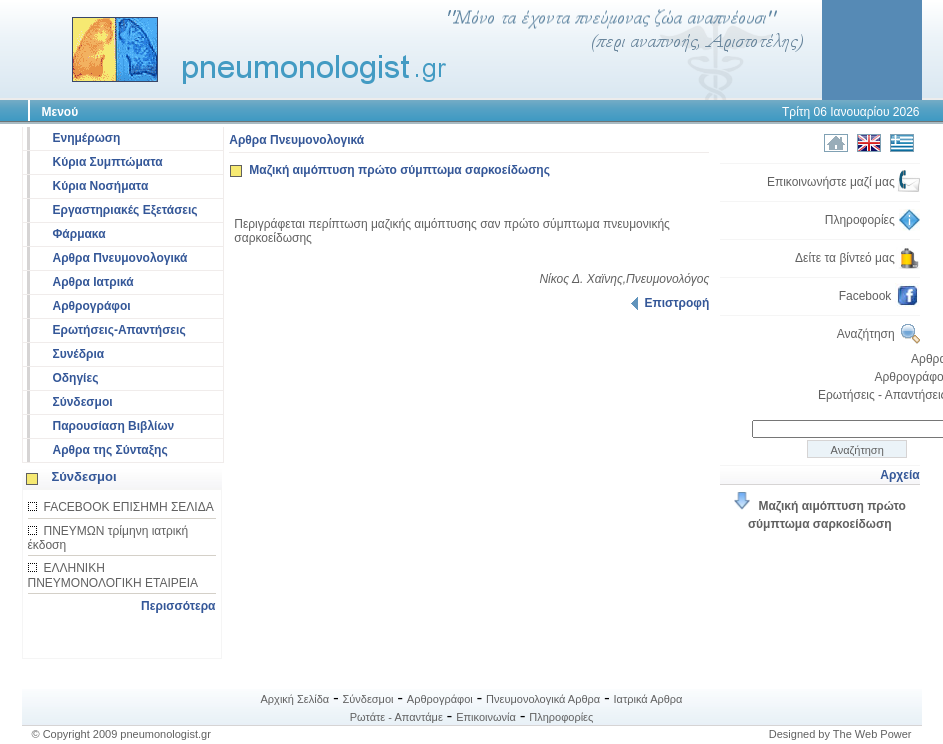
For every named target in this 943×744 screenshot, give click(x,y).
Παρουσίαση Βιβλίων (114, 426)
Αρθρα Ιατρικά (93, 282)
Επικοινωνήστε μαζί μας (843, 182)
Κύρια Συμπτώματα (108, 162)
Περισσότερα (178, 606)
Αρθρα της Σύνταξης (110, 450)
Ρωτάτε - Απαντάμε (396, 717)
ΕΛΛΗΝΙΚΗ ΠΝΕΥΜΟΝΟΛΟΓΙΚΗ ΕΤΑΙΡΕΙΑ (113, 575)
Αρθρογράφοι (92, 306)
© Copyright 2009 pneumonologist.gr (121, 734)
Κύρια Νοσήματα (101, 186)
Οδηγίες (76, 378)
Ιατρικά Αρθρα (648, 699)
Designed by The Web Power (840, 734)
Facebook (879, 296)
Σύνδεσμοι (83, 402)
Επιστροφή (670, 303)
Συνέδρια (79, 354)
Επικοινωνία (486, 717)
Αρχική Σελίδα (295, 699)
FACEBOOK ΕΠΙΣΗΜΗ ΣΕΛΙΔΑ (129, 507)
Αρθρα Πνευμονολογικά (120, 258)
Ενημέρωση (87, 138)
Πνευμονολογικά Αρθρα (543, 699)
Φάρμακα (79, 234)
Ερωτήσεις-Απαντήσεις (119, 330)
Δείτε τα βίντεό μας (857, 258)
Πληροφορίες (872, 220)
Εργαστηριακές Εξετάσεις (125, 210)
